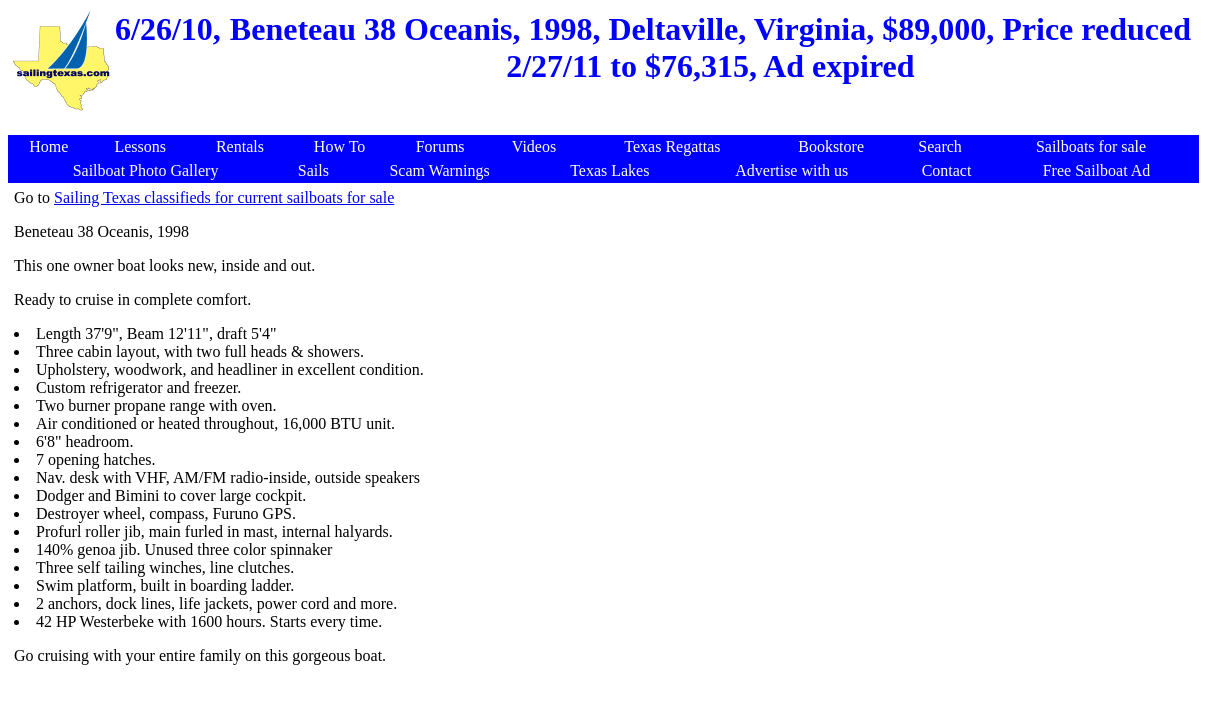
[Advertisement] (607, 124)
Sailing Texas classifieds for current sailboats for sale (224, 197)
